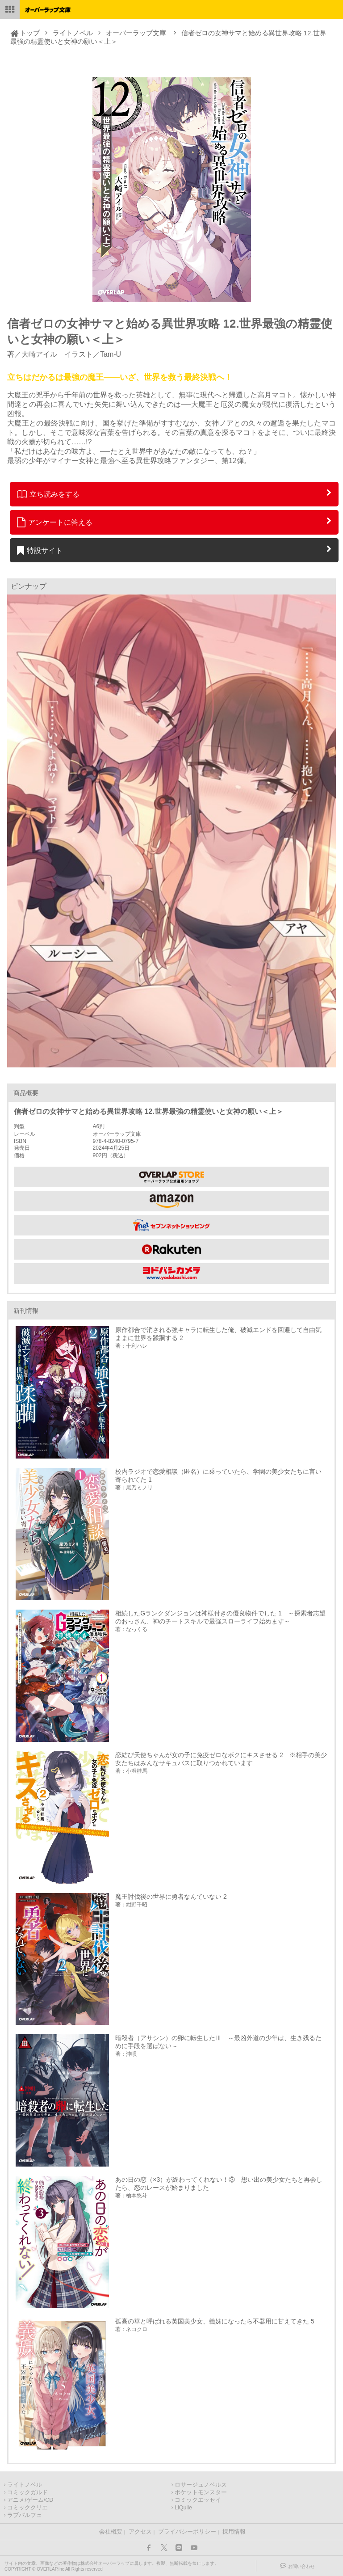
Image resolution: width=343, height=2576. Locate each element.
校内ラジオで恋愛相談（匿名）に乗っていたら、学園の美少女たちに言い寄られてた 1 (218, 1475)
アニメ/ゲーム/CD (30, 2500)
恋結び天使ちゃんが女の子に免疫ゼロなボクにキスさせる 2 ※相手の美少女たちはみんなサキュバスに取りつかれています (221, 1759)
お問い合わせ (301, 2566)
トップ (30, 33)
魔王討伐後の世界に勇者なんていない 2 (171, 1896)
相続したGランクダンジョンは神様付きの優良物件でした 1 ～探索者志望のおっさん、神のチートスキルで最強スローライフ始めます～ (220, 1617)
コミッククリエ (27, 2507)
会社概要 (110, 2532)
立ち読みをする (48, 494)
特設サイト (40, 550)
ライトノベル (73, 33)
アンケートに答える (55, 522)
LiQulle (183, 2507)
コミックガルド (27, 2492)
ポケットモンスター (201, 2492)
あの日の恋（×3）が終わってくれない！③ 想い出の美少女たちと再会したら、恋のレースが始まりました (218, 2183)
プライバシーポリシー (187, 2532)
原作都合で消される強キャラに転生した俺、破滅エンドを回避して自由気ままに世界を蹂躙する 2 (218, 1333)
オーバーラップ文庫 (136, 33)
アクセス (140, 2532)
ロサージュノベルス (201, 2485)
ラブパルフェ (24, 2515)
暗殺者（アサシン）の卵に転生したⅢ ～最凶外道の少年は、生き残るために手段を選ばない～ (218, 2041)
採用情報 (234, 2532)
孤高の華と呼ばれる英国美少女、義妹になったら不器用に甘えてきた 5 (214, 2321)
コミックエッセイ (198, 2500)
